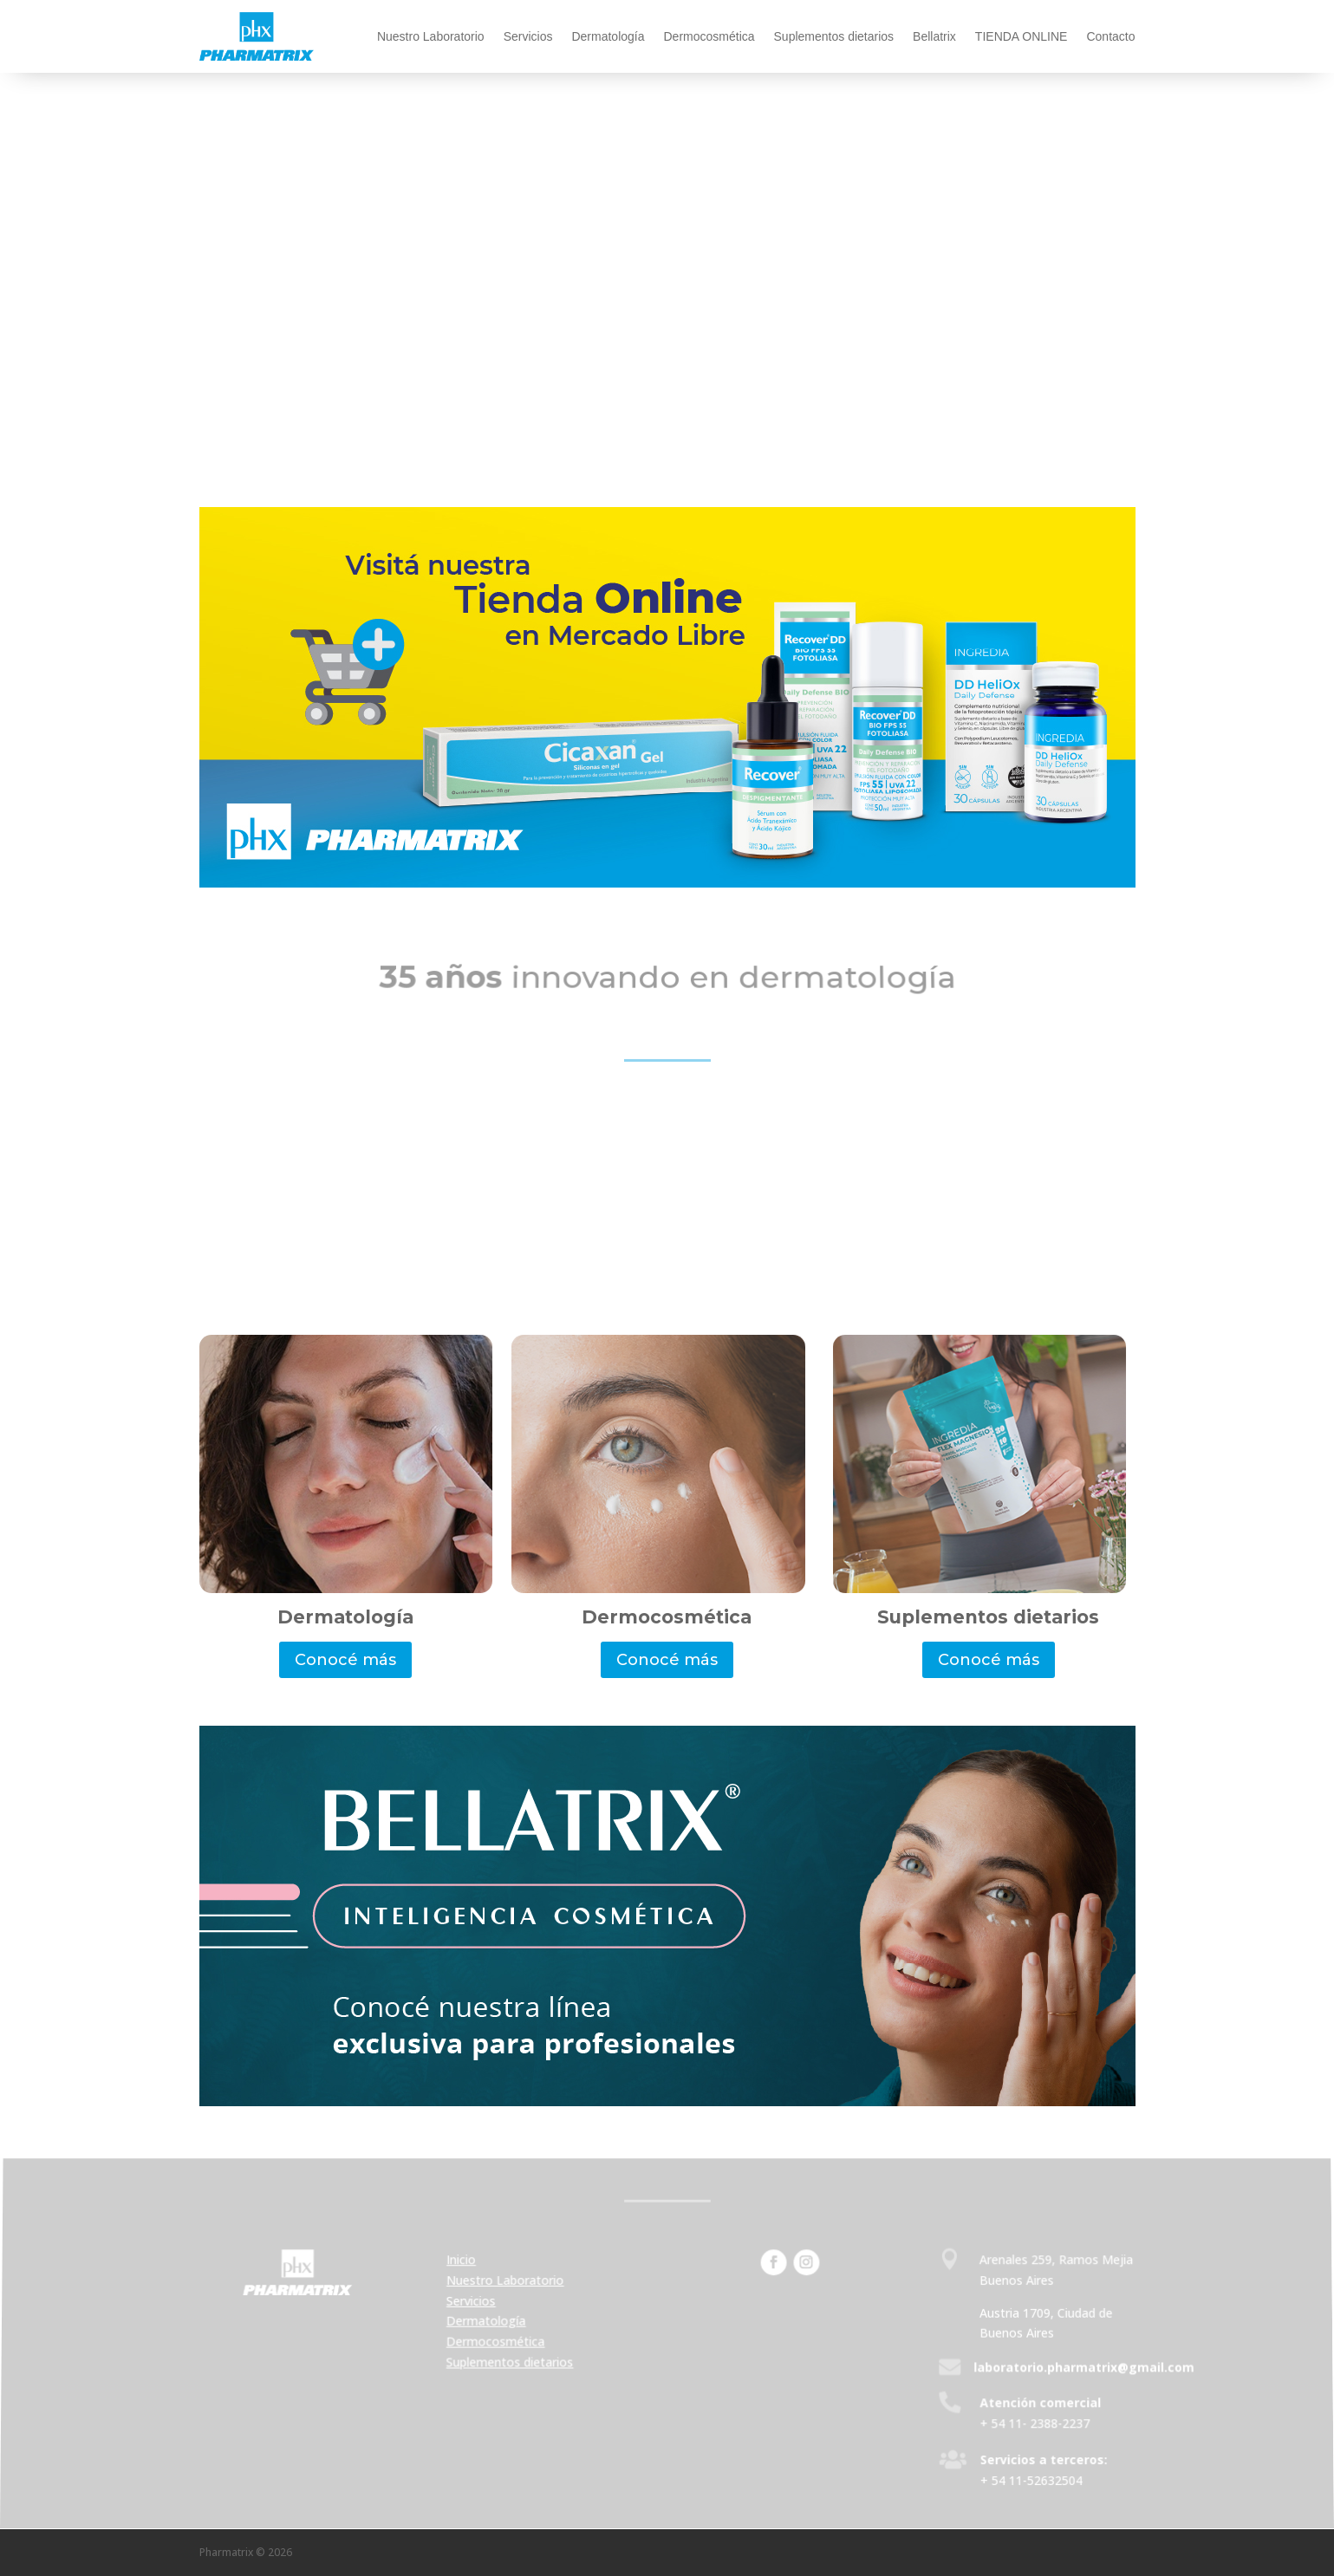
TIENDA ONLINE (1021, 36)
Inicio (463, 2262)
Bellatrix (934, 36)
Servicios (528, 36)
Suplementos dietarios (834, 36)
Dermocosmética (709, 36)
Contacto (1110, 36)
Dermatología (607, 36)
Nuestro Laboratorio (431, 36)
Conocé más (345, 1659)
